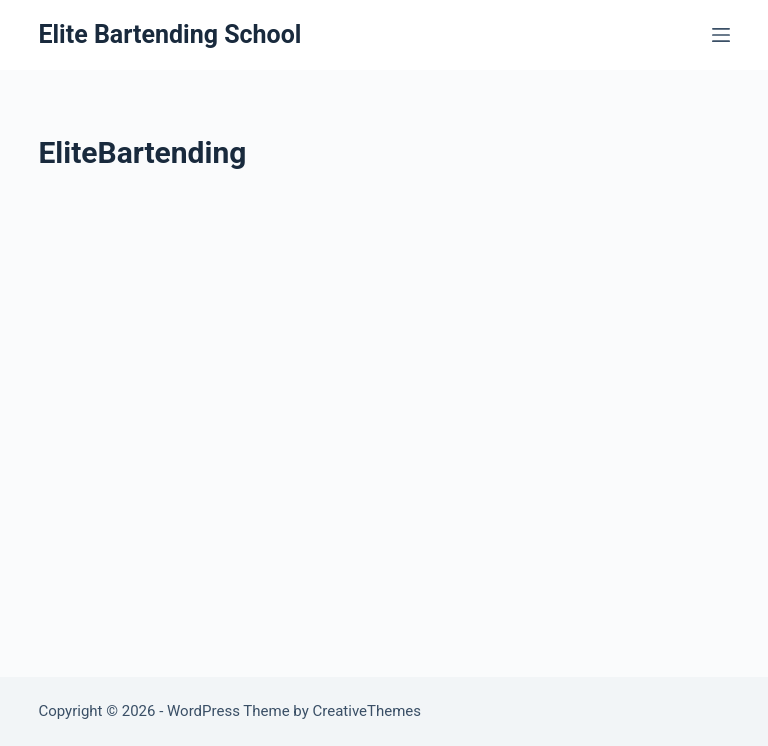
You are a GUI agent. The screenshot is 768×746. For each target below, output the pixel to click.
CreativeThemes (367, 711)
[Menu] (721, 35)
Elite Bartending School (169, 34)
